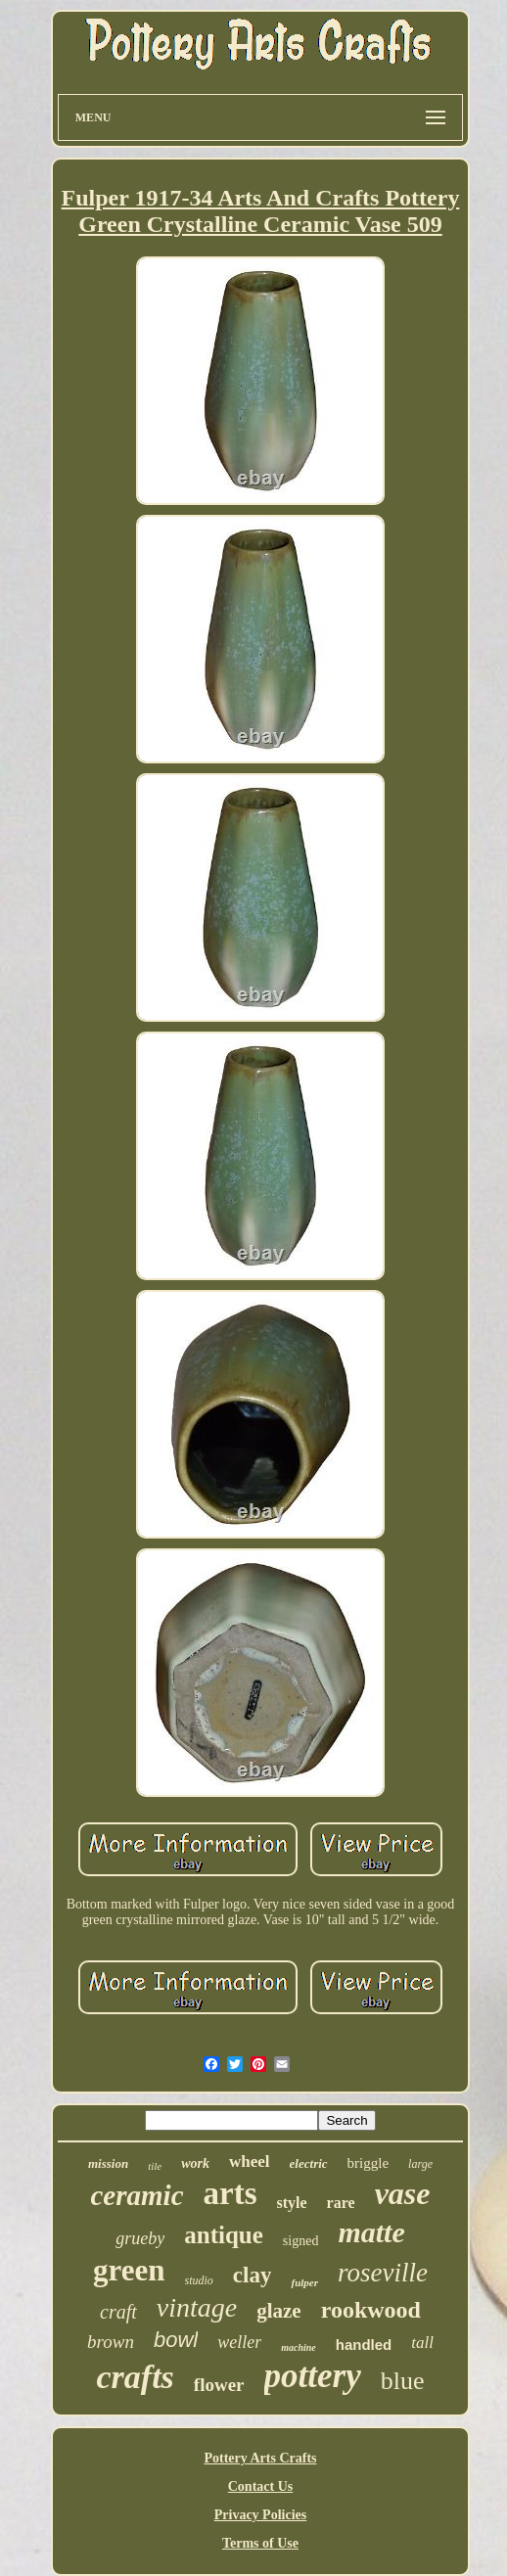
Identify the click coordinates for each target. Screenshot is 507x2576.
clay (252, 2275)
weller (239, 2342)
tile (154, 2166)
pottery (312, 2376)
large (420, 2164)
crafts (135, 2377)
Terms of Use (260, 2543)
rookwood (371, 2310)
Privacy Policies (260, 2514)
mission (108, 2163)
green (128, 2270)
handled (364, 2344)
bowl (176, 2339)
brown (110, 2341)
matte (371, 2232)
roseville (383, 2272)
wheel (249, 2161)
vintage (197, 2307)
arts (230, 2193)
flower (219, 2384)
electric (309, 2163)
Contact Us (261, 2486)
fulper (304, 2282)
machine (298, 2347)
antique (223, 2235)
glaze (278, 2311)
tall (422, 2342)
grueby (139, 2238)
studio (199, 2280)
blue (403, 2381)
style (292, 2202)
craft (118, 2312)
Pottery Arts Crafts (260, 2458)
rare (341, 2202)
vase (403, 2193)
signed (301, 2240)
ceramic (137, 2195)
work (195, 2163)
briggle (368, 2163)
